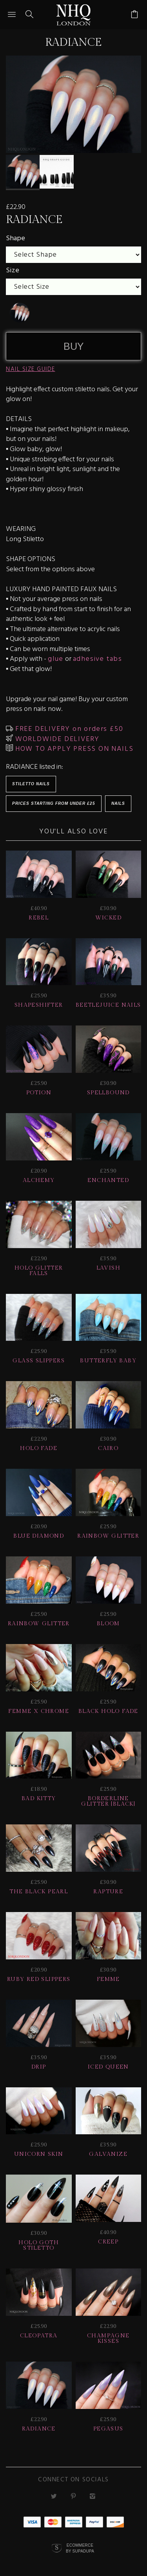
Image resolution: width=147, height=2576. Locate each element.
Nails (118, 803)
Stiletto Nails (31, 784)
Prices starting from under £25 (53, 803)
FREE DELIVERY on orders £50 (68, 729)
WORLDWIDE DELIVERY (56, 739)
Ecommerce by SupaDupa (80, 2549)
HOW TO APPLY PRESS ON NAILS (73, 749)
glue (55, 659)
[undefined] (19, 312)
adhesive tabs (97, 659)
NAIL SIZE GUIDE (30, 369)
